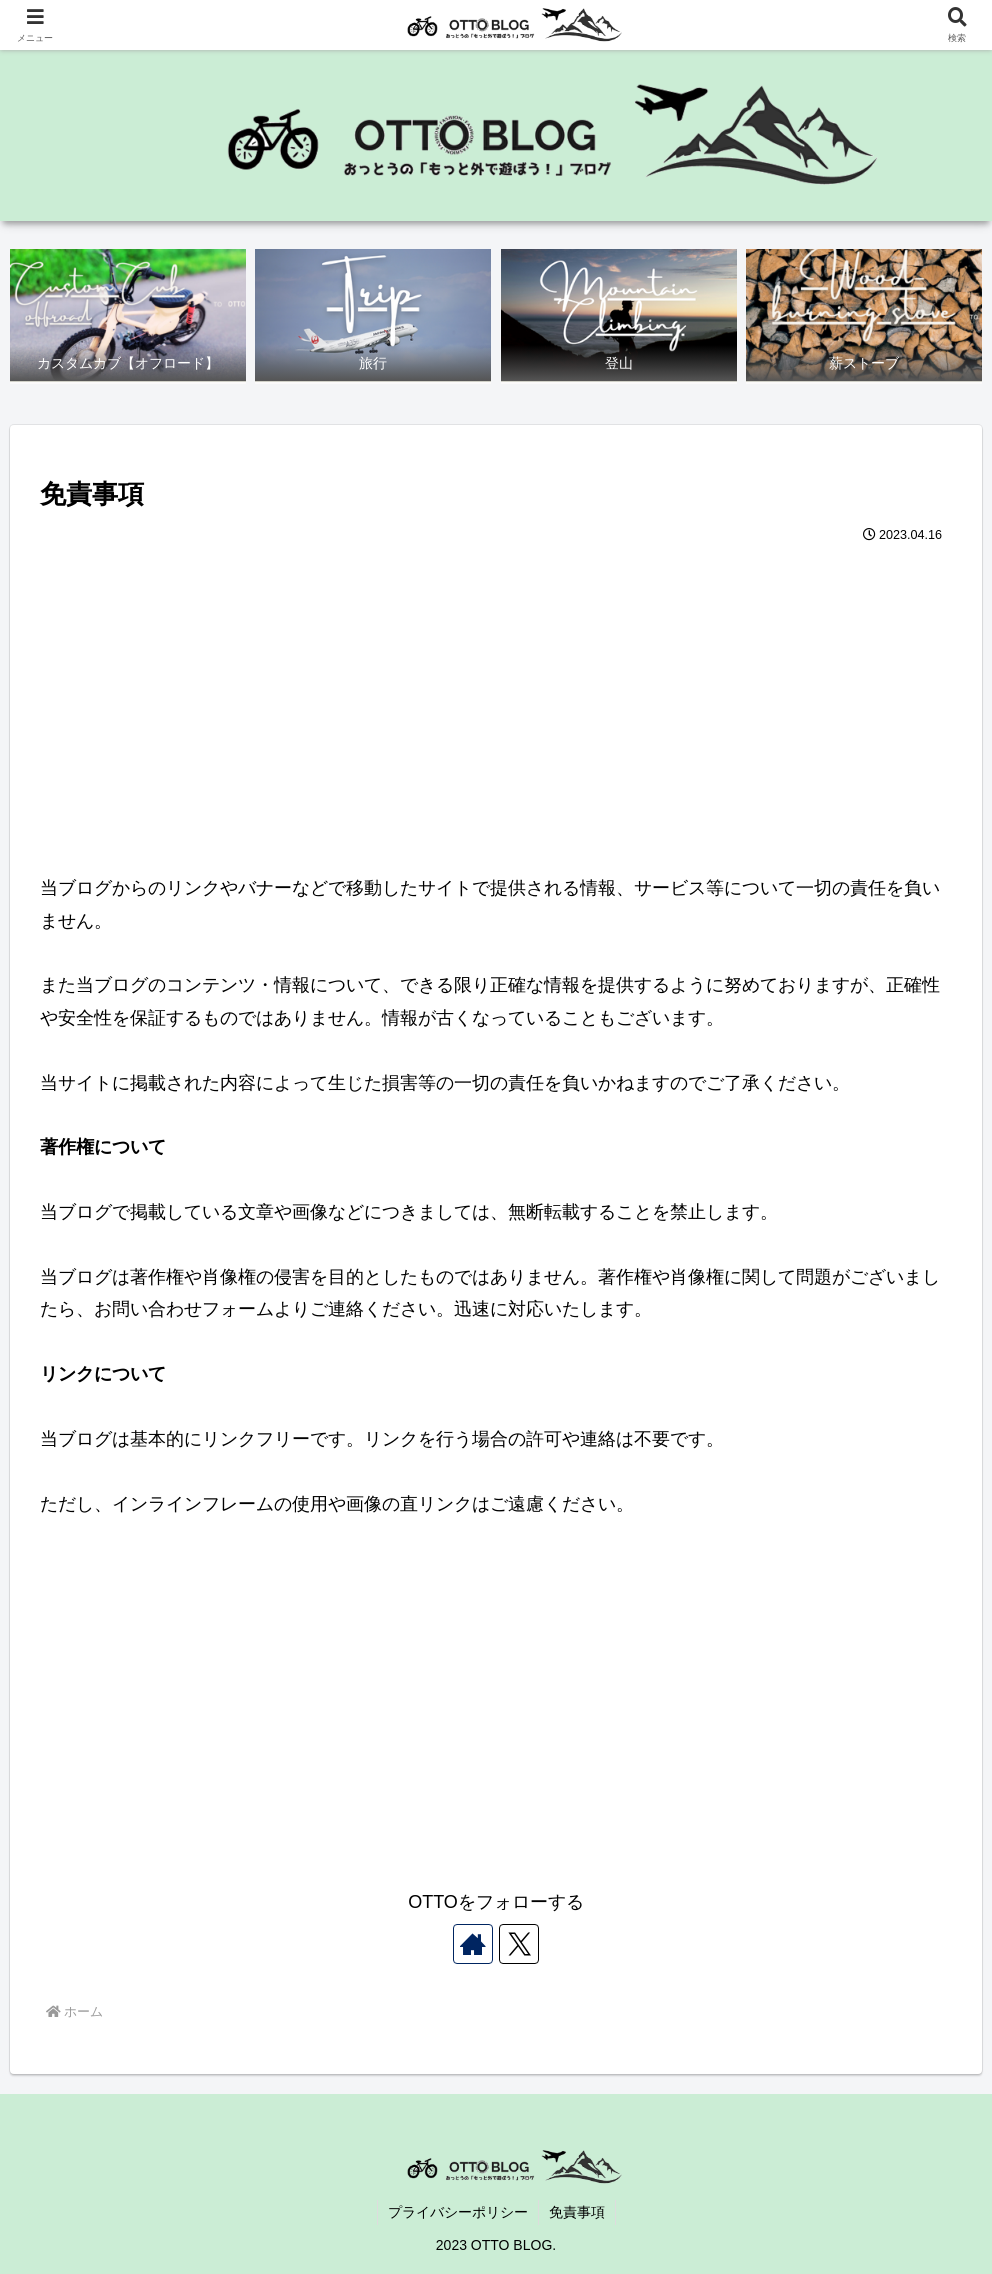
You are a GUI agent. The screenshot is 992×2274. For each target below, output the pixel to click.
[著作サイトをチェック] (473, 1944)
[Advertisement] (496, 700)
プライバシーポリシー (458, 2212)
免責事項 (577, 2212)
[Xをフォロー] (519, 1944)
